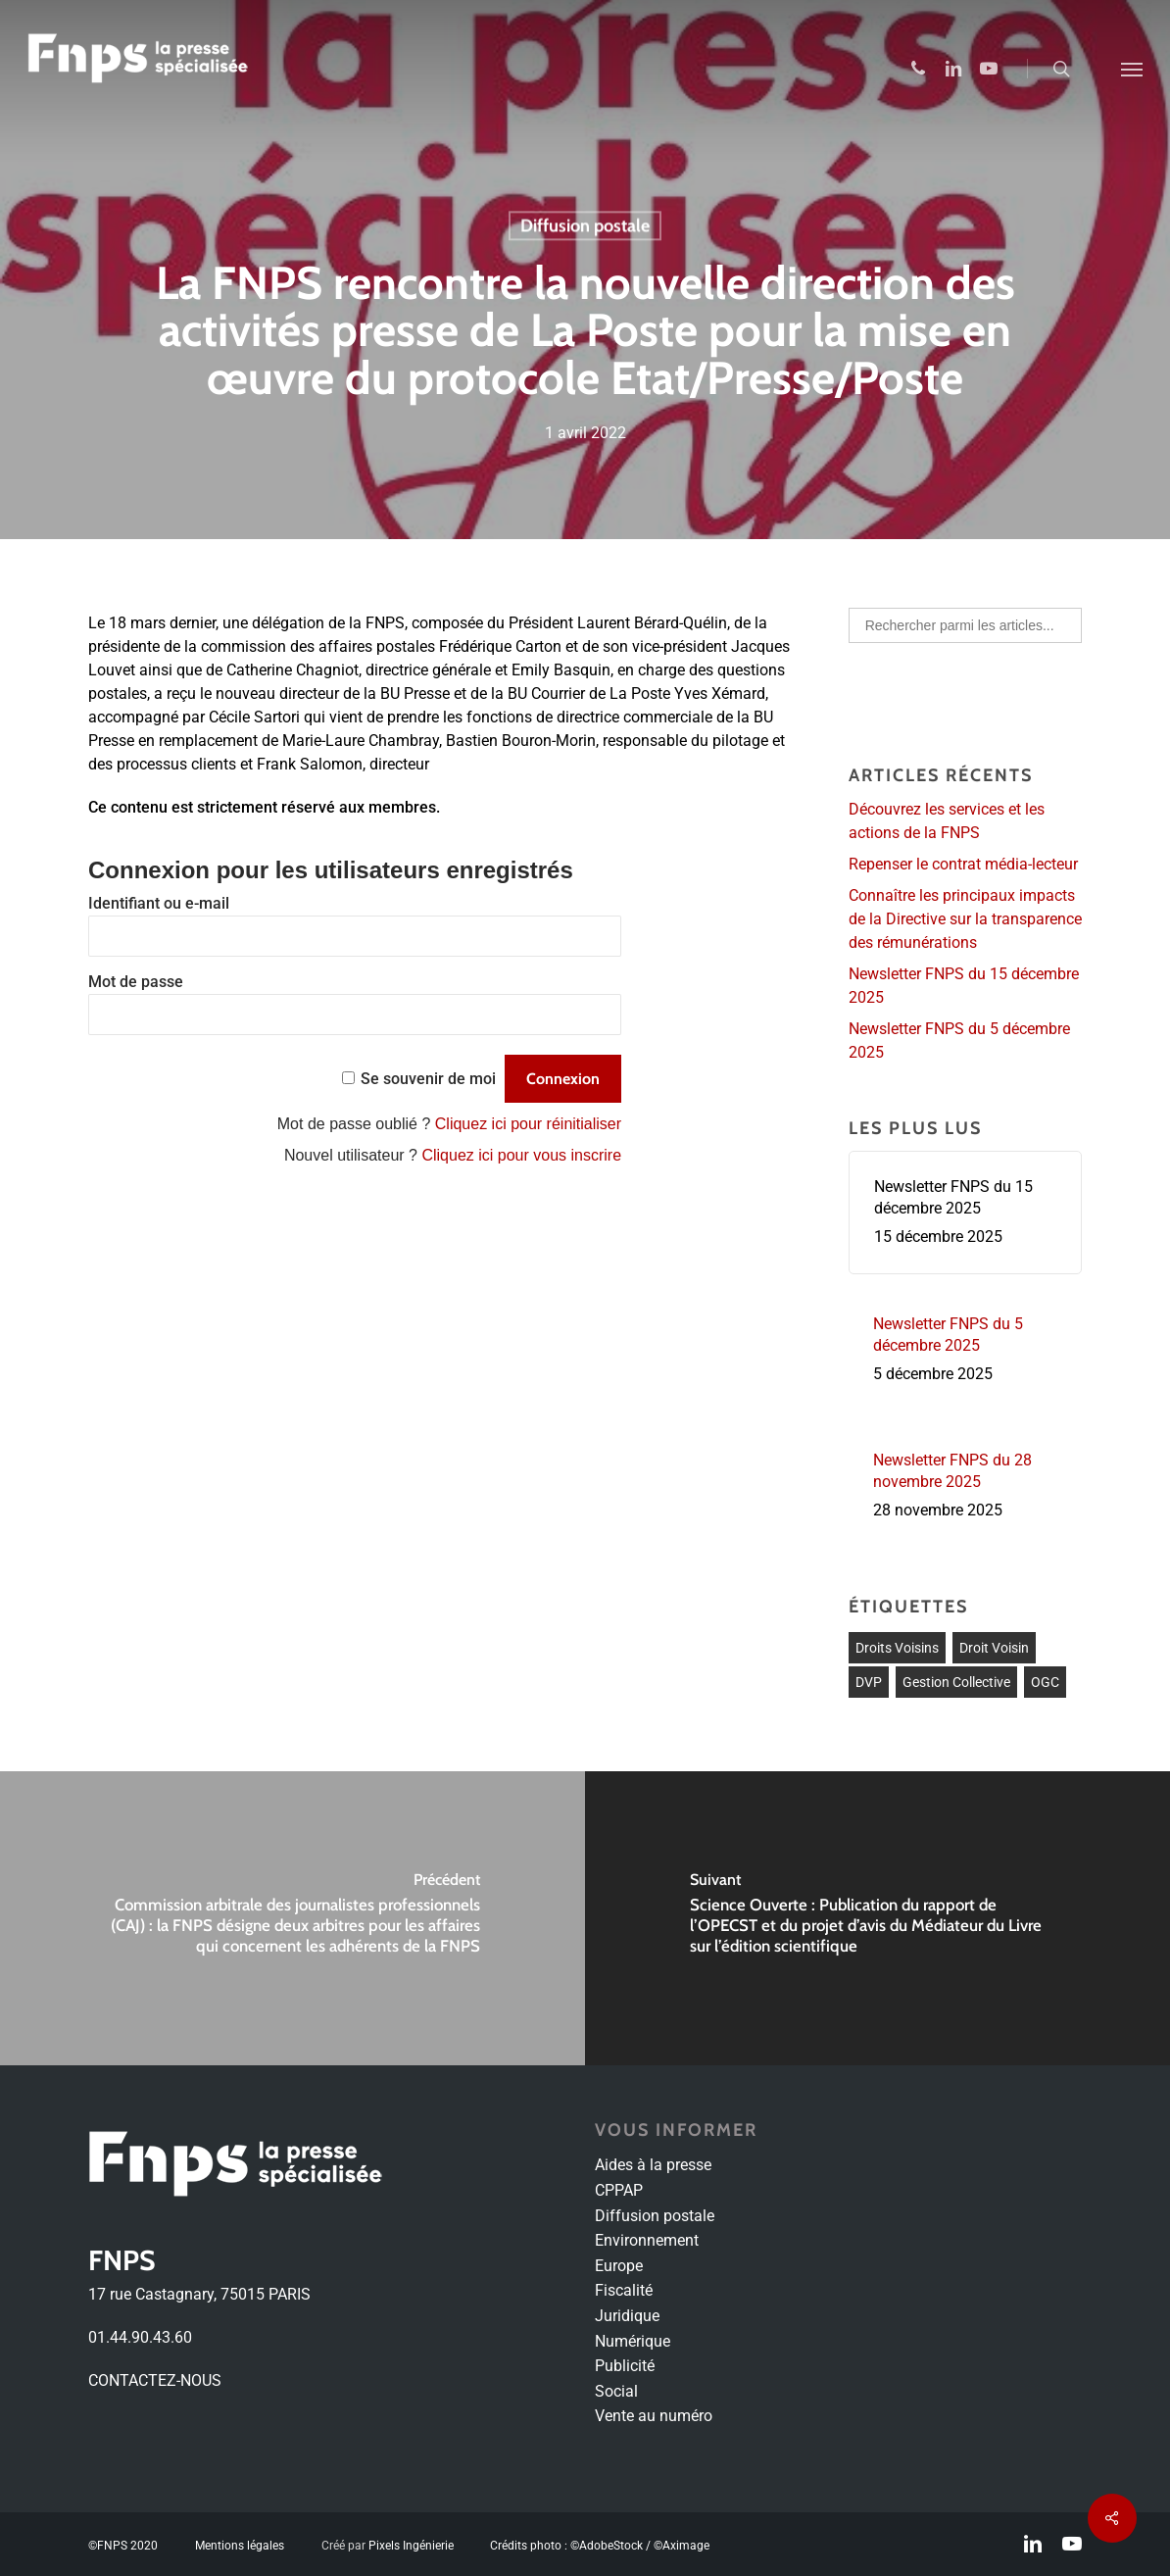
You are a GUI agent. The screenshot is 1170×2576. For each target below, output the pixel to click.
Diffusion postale (585, 226)
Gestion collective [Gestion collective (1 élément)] (956, 1682)
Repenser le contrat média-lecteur (963, 864)
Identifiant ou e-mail (158, 903)
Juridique (627, 2315)
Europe (619, 2265)
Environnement (647, 2240)
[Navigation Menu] (1132, 68)
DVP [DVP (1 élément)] (868, 1682)
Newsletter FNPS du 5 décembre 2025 (959, 1040)
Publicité (625, 2365)
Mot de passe (135, 981)
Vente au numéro (653, 2415)
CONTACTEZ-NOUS (154, 2380)
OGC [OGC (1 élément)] (1045, 1682)
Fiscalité (624, 2290)
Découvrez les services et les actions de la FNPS (947, 821)
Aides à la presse (653, 2164)
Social (616, 2391)
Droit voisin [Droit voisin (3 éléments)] (994, 1648)
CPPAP (619, 2190)
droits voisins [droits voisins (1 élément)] (897, 1648)
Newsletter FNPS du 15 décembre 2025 (964, 986)
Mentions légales (239, 2545)
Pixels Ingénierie (411, 2545)
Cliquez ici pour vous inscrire (521, 1155)
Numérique (632, 2341)
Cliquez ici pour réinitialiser (528, 1123)
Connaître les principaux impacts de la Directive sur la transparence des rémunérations (965, 919)
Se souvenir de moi (428, 1078)
